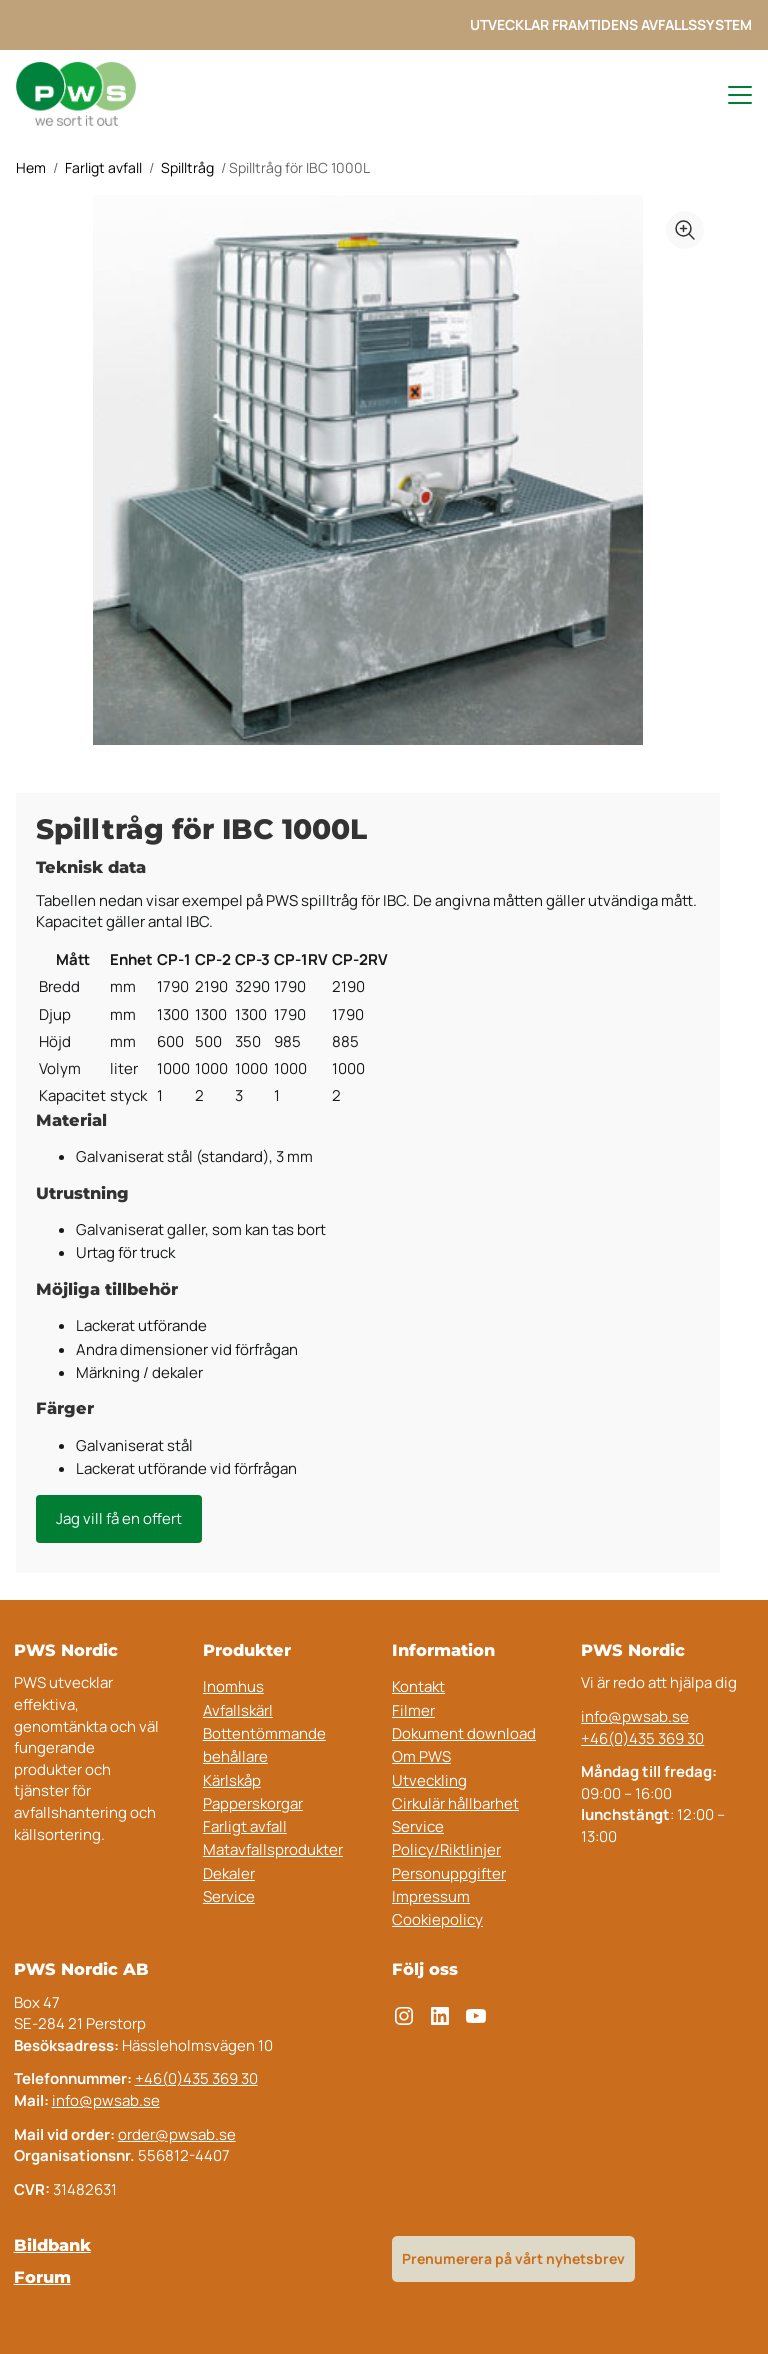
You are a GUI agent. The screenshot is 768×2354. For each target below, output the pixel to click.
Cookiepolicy (437, 1919)
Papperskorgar (253, 1803)
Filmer (413, 1710)
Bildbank (52, 2245)
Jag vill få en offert (119, 1518)
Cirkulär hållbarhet (455, 1803)
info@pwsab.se (635, 1716)
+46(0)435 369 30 (642, 1738)
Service (229, 1896)
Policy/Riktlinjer (446, 1849)
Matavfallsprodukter (273, 1849)
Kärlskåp (232, 1780)
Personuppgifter (449, 1873)
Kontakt (418, 1686)
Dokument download (464, 1733)
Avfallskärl (238, 1710)
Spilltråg (187, 167)
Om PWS (421, 1756)
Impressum (431, 1896)
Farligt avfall (103, 167)
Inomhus (233, 1686)
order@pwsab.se (177, 2134)
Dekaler (229, 1873)
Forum (42, 2277)
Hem (31, 167)
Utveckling (429, 1780)
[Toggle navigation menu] (731, 95)
